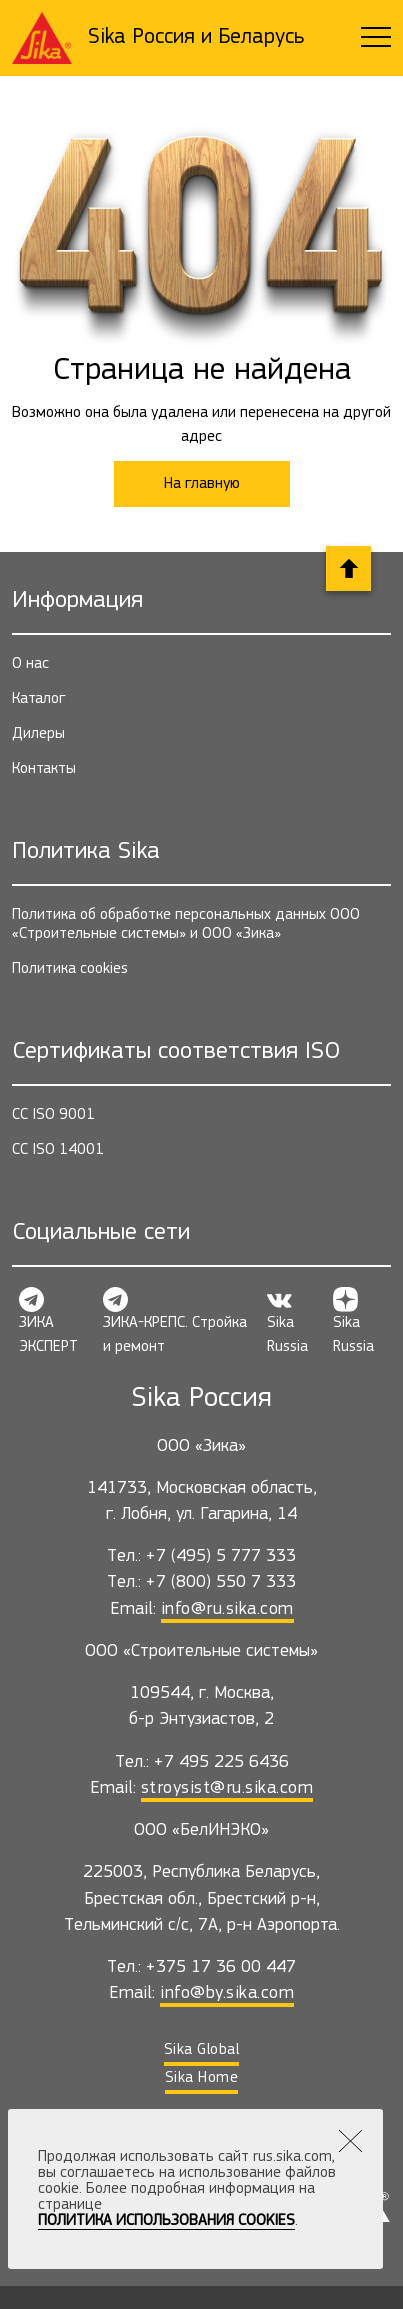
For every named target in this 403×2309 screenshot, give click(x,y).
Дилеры (38, 734)
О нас (30, 664)
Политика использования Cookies (166, 2221)
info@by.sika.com (227, 1993)
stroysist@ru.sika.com (227, 1788)
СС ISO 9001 (53, 1115)
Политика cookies (70, 969)
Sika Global (202, 2050)
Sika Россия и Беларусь (196, 37)
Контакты (44, 769)
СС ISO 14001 (58, 1150)
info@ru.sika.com (227, 1609)
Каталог (39, 699)
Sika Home (202, 2078)
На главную (202, 484)
